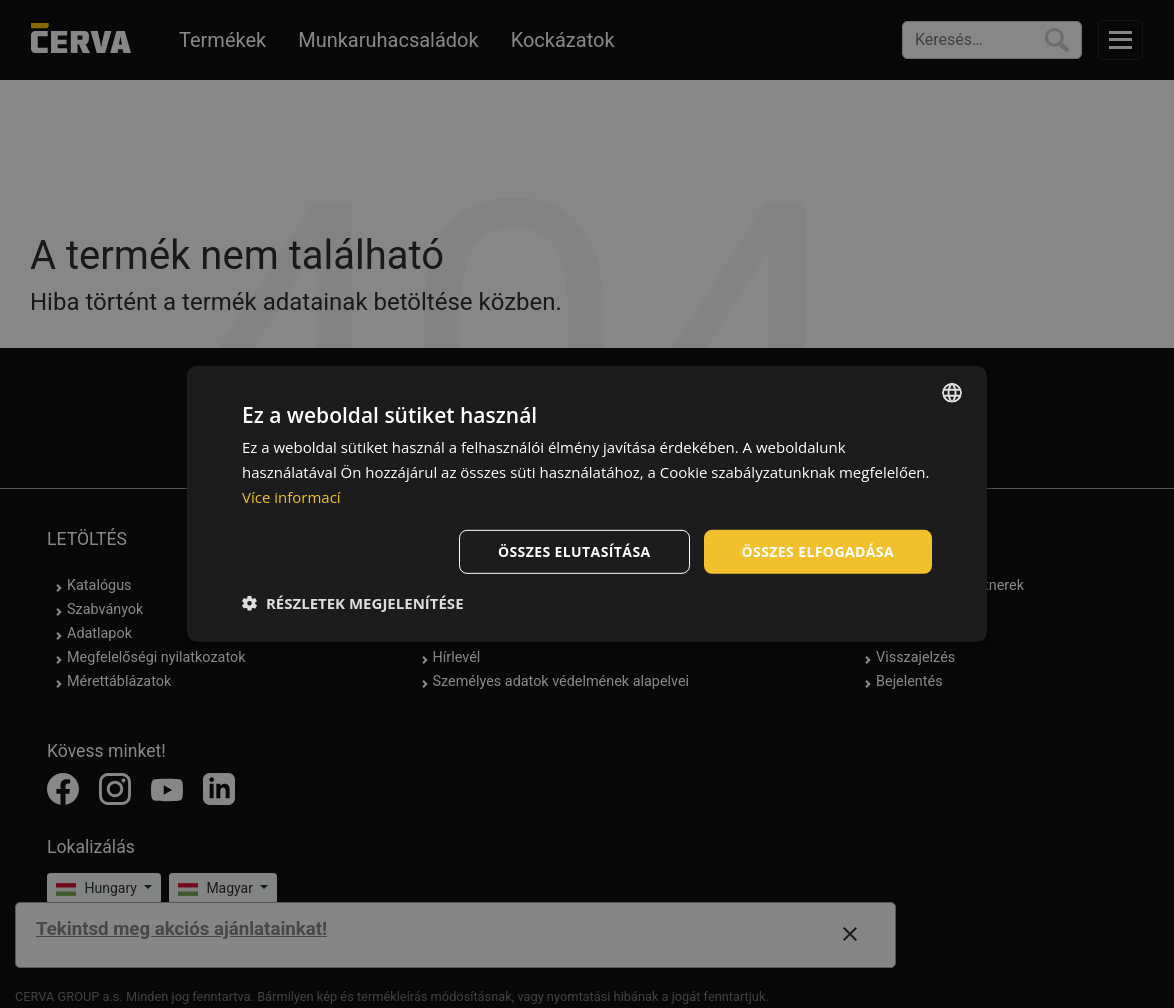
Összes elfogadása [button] (818, 550)
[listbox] (952, 393)
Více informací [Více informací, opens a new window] (291, 497)
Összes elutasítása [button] (574, 550)
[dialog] (587, 504)
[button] (353, 603)
